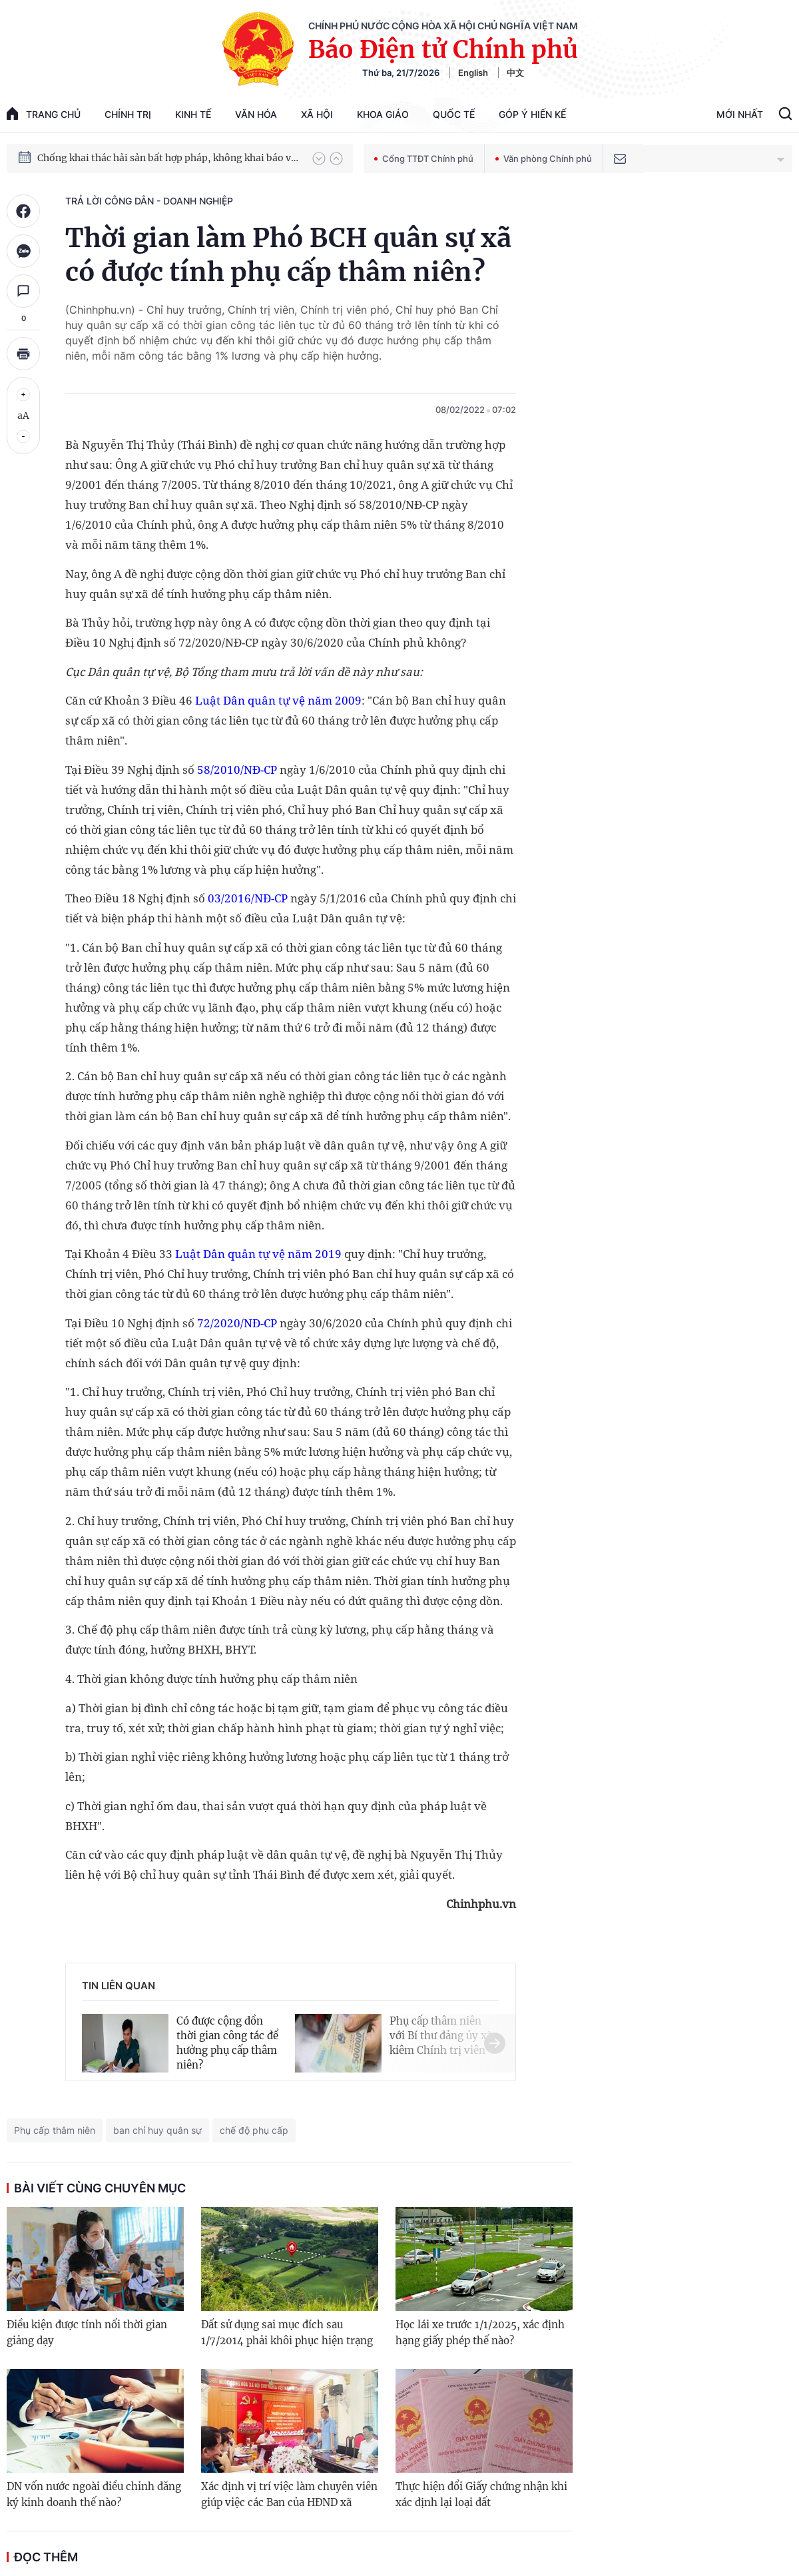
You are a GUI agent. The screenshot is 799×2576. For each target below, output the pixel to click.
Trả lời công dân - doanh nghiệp (149, 200)
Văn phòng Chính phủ (543, 158)
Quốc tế (454, 114)
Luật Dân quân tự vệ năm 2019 (258, 1253)
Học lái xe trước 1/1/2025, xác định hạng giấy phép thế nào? (480, 2332)
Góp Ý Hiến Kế (532, 114)
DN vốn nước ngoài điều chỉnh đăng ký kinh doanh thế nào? (94, 2494)
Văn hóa (256, 114)
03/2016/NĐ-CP (248, 898)
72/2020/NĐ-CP (237, 1323)
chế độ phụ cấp (254, 2130)
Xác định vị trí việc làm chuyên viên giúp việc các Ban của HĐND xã (289, 2494)
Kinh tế (193, 114)
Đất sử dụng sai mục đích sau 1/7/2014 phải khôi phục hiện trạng (287, 2332)
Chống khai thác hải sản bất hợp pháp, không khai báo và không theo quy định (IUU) (168, 162)
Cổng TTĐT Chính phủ (423, 158)
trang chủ (44, 113)
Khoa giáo (383, 114)
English (473, 72)
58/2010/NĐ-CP (237, 769)
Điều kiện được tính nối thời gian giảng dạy (87, 2332)
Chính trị (128, 114)
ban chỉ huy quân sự (157, 2130)
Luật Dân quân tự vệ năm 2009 (278, 700)
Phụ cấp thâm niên (54, 2130)
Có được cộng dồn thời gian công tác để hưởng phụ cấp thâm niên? (227, 2043)
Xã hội (317, 114)
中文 (515, 72)
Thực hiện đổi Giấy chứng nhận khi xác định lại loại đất (481, 2494)
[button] (319, 158)
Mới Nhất (739, 114)
